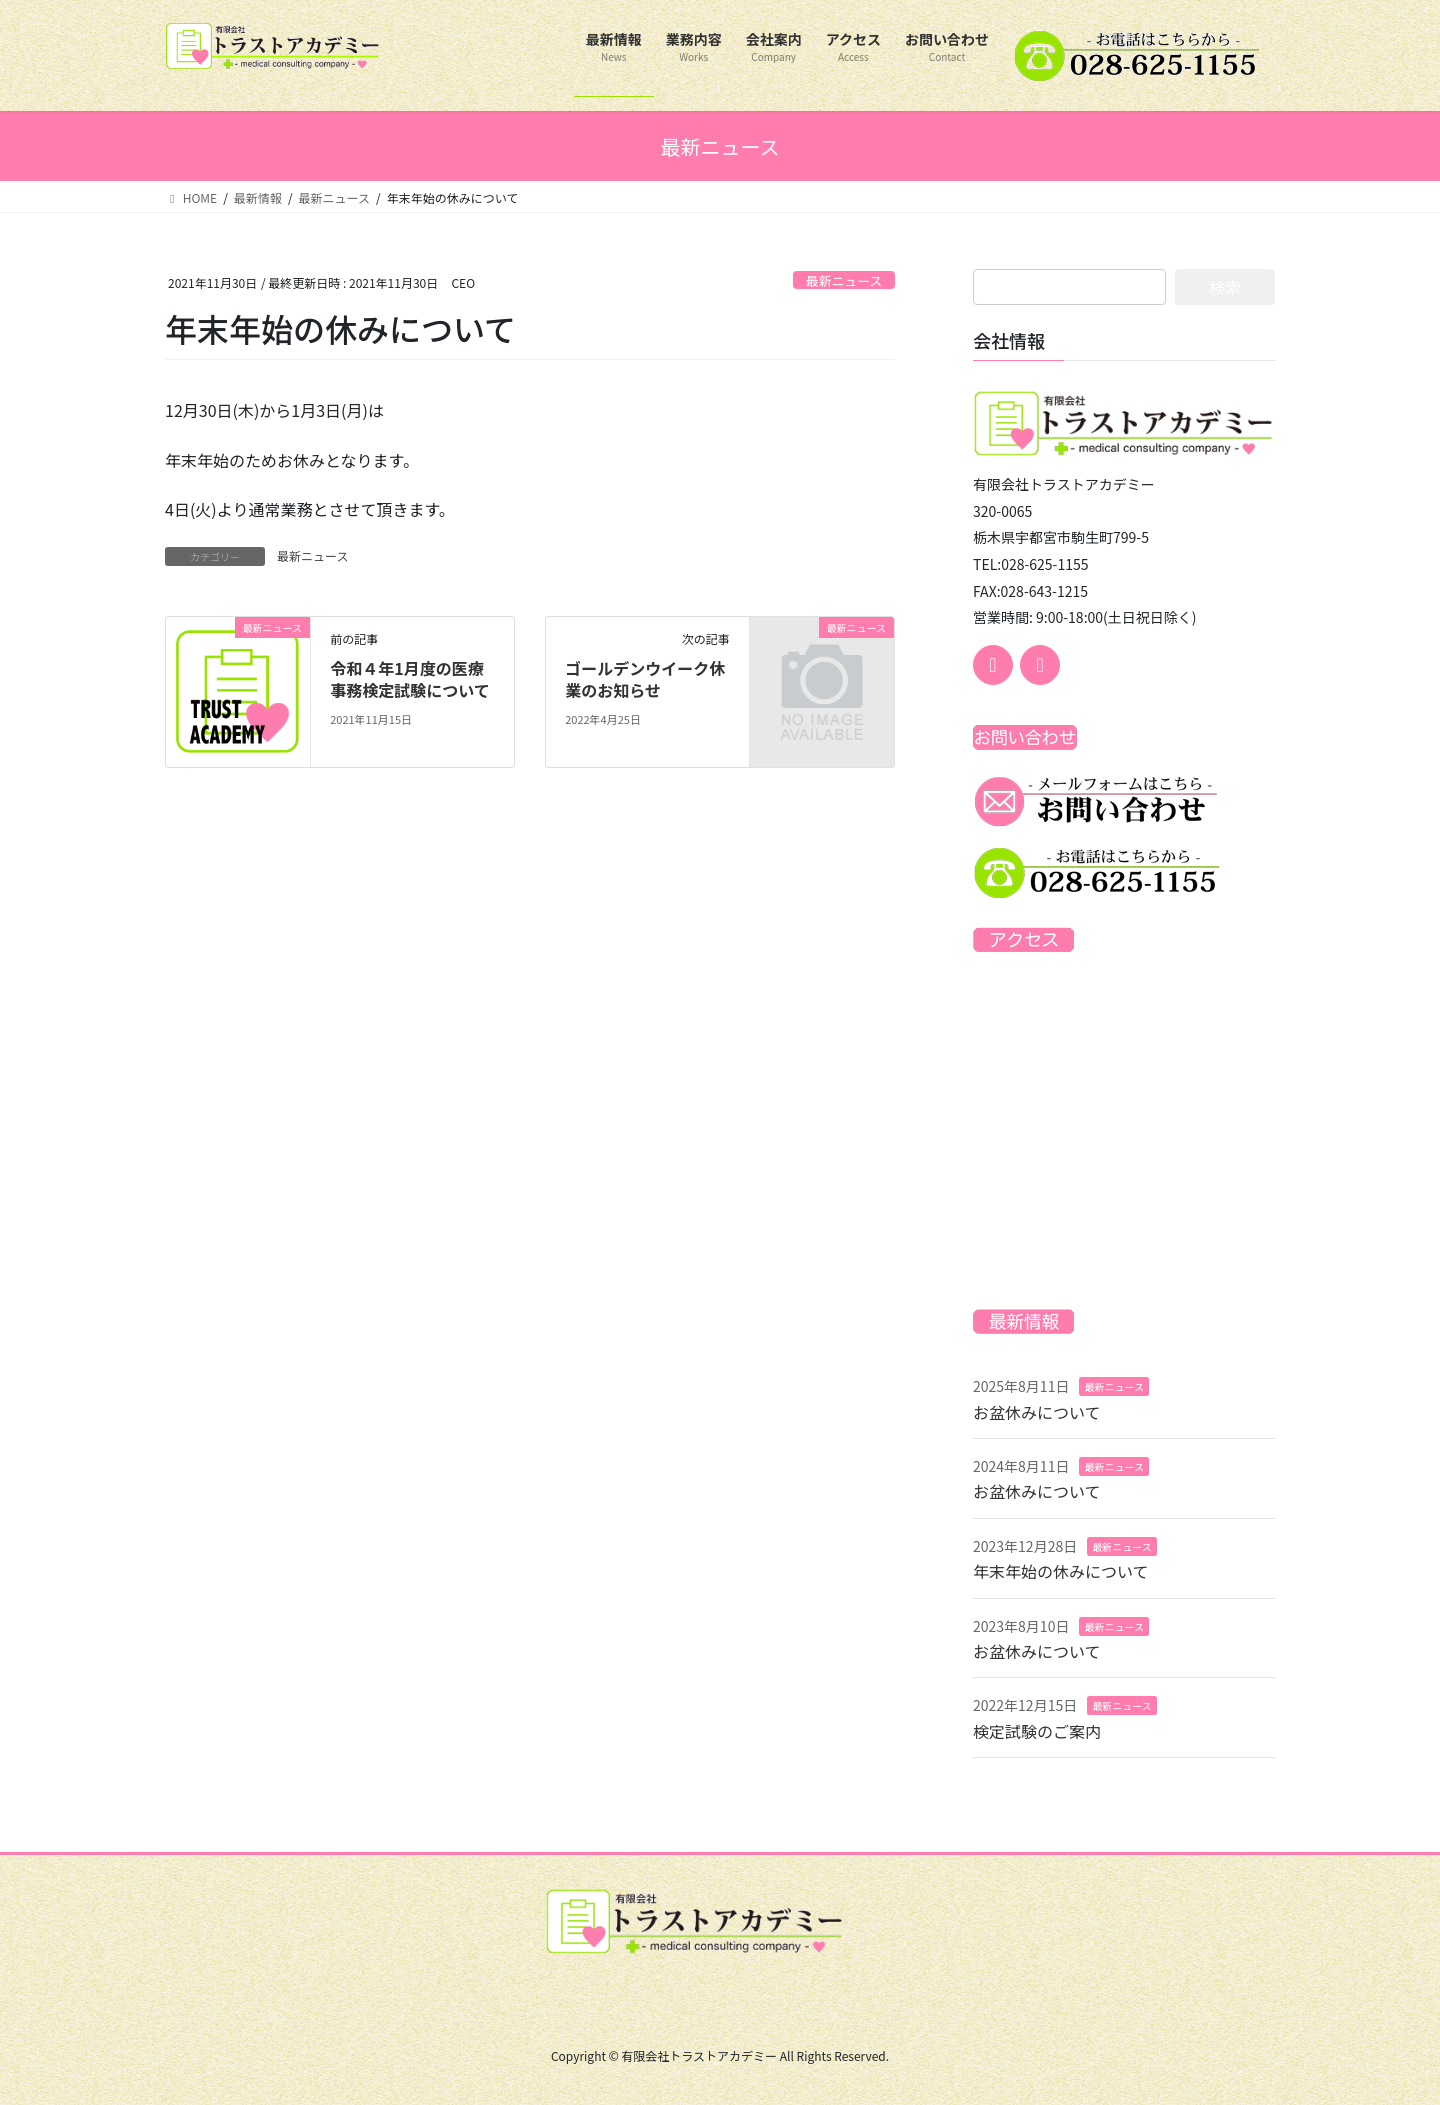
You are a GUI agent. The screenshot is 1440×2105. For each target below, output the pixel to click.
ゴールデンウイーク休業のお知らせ (645, 679)
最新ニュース (844, 280)
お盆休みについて (1037, 1412)
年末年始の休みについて (1061, 1571)
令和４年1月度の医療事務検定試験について (410, 679)
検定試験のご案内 (1037, 1731)
